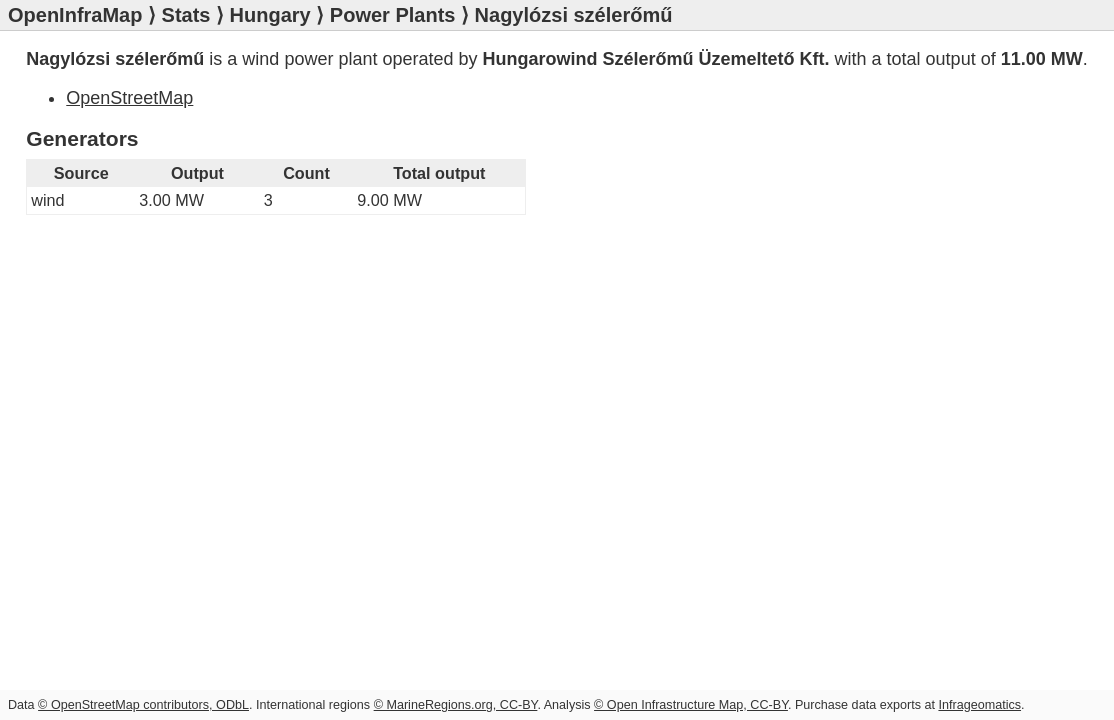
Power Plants (393, 15)
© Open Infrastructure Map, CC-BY (691, 705)
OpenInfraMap (75, 15)
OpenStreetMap (129, 98)
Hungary (270, 15)
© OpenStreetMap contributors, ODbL (143, 705)
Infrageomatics (979, 705)
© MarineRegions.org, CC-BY (456, 705)
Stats (186, 15)
